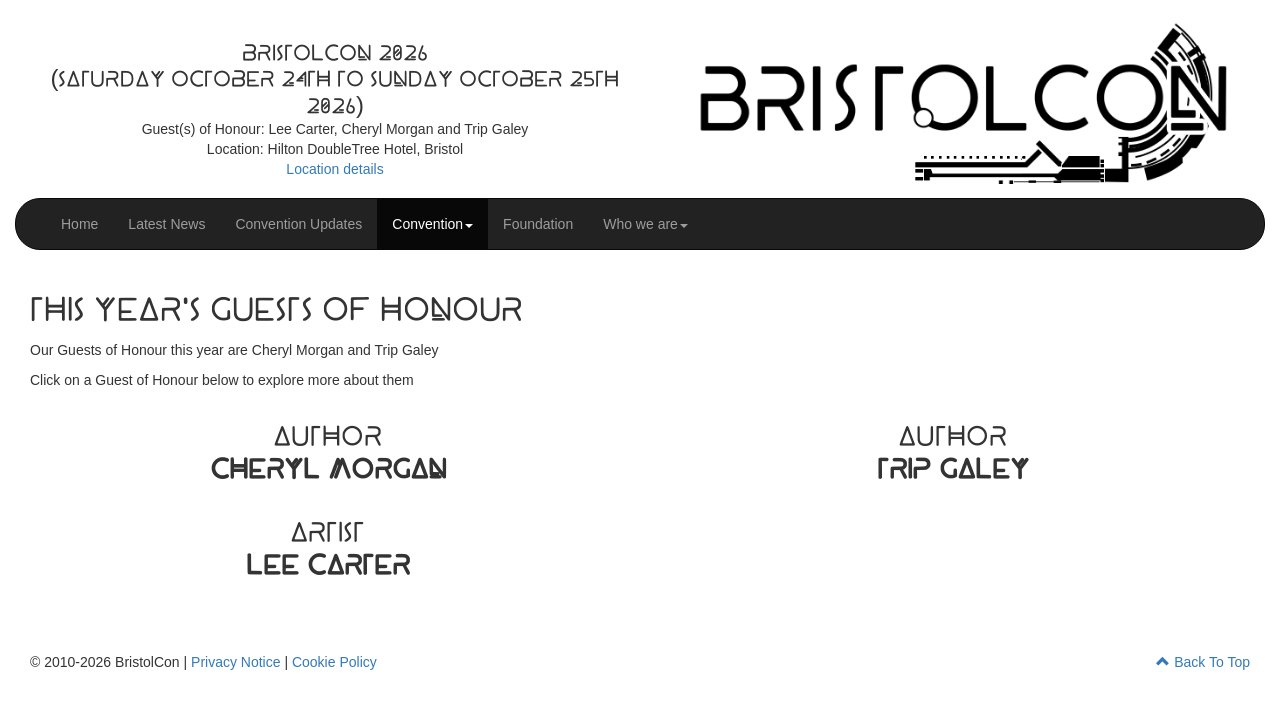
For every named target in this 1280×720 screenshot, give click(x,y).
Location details (334, 169)
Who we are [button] (645, 224)
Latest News (166, 224)
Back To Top (1203, 662)
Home (79, 224)
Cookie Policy (334, 662)
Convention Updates (298, 224)
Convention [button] (432, 224)
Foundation (538, 224)
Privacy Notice (235, 662)
